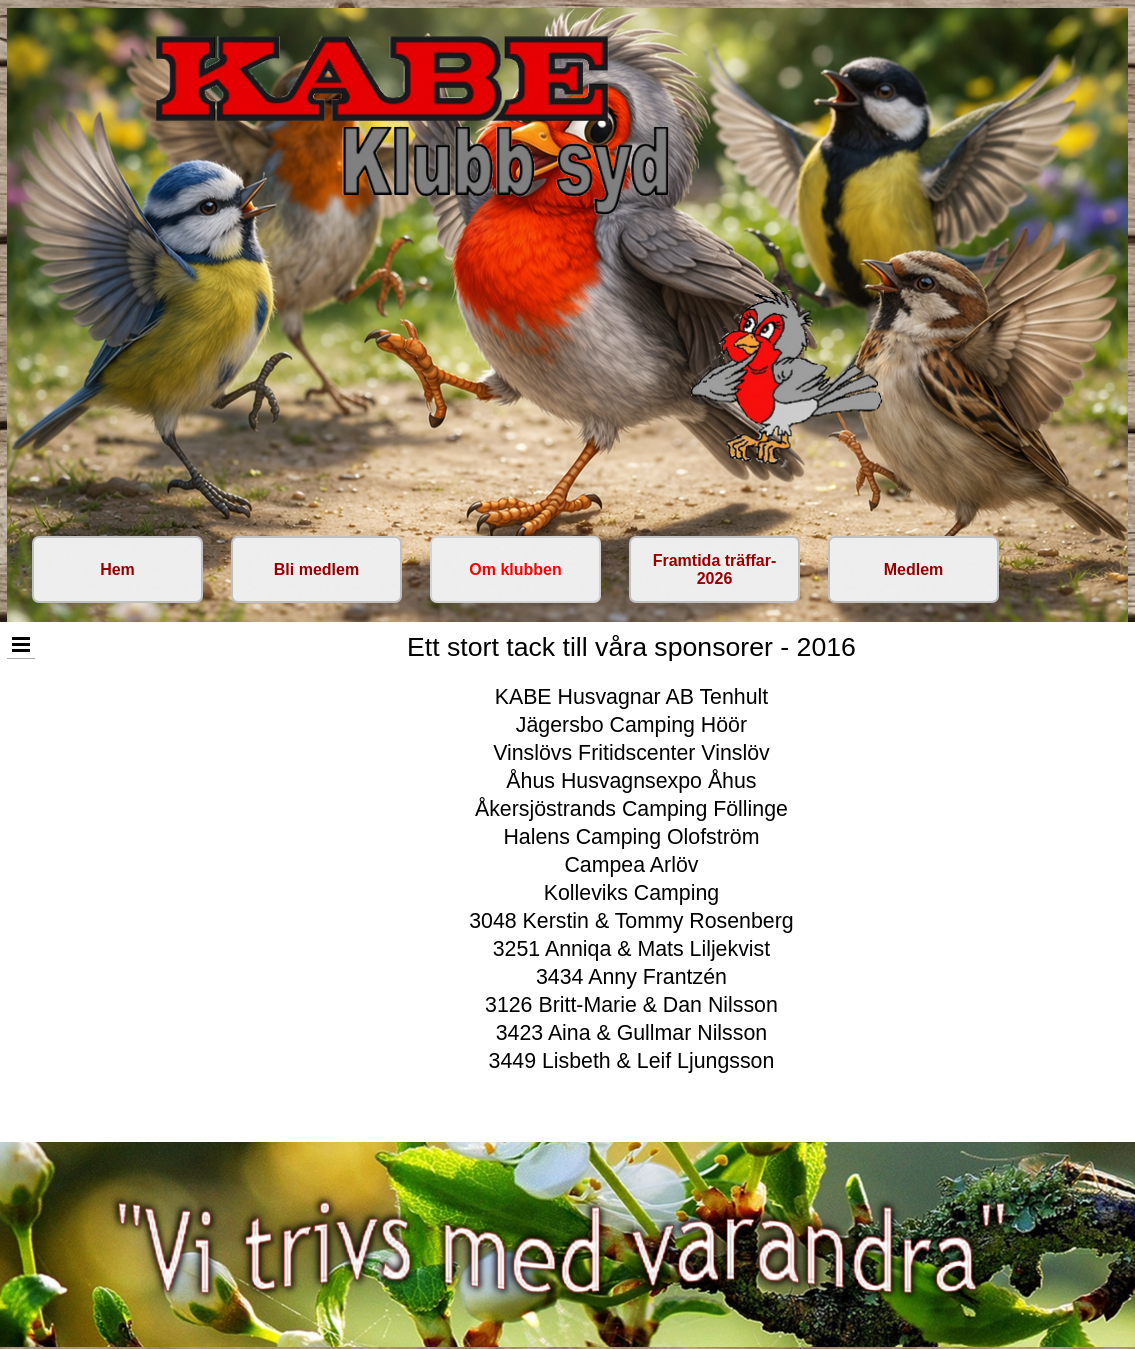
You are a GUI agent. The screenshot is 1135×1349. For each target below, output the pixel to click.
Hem (117, 569)
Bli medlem (316, 569)
